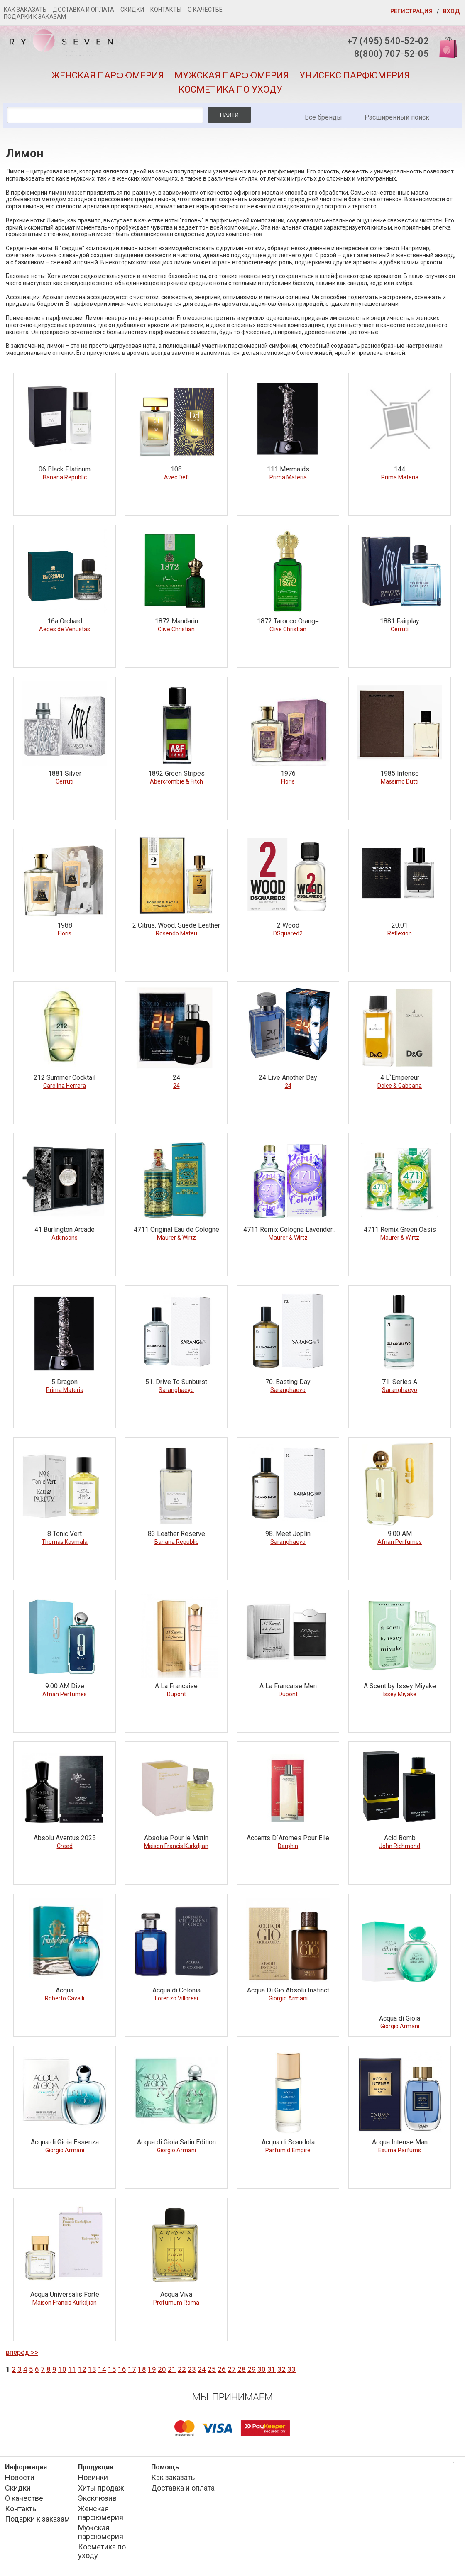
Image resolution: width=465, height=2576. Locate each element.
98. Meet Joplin (288, 1534)
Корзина (445, 47)
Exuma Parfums (399, 2150)
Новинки (93, 2477)
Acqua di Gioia (399, 2018)
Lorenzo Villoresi (176, 1998)
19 (152, 2369)
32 (281, 2369)
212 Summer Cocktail (64, 1078)
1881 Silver (64, 773)
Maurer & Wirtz (176, 1237)
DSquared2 (288, 933)
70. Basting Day (288, 1382)
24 (176, 1078)
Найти (229, 115)
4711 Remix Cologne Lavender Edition (288, 1230)
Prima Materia (288, 477)
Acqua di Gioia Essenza (65, 2142)
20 (162, 2369)
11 (72, 2369)
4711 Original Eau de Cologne (176, 1229)
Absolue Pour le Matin (176, 1838)
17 (132, 2369)
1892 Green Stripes (176, 773)
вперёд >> (22, 2352)
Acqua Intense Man (400, 2142)
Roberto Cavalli (64, 1998)
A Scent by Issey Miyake (400, 1686)
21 (172, 2369)
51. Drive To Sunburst (176, 1382)
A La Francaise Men (288, 1686)
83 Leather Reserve (176, 1534)
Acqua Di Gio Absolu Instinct (288, 1990)
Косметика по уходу (230, 89)
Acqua (64, 1990)
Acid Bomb (400, 1838)
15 (112, 2369)
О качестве (205, 9)
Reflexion (399, 933)
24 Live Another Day (288, 1078)
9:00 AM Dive (64, 1686)
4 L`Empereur (399, 1078)
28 (241, 2369)
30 (261, 2369)
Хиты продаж (101, 2487)
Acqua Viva (176, 2294)
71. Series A (399, 1382)
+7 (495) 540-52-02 (388, 41)
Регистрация (411, 11)
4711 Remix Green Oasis (400, 1229)
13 (92, 2369)
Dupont (176, 1694)
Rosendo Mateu (176, 933)
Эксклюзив (97, 2498)
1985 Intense (399, 773)
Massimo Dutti (399, 781)
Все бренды (323, 117)
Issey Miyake (399, 1694)
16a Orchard (64, 621)
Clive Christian (176, 629)
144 (399, 469)
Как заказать (25, 9)
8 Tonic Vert (64, 1534)
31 (271, 2369)
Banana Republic (65, 477)
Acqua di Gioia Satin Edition (176, 2142)
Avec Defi (176, 477)
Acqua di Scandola (288, 2142)
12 (82, 2369)
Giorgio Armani (288, 1998)
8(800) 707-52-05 (391, 54)
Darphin (288, 1846)
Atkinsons (64, 1237)
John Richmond (399, 1846)
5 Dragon (64, 1382)
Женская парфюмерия (107, 75)
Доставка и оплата (83, 9)
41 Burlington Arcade (64, 1229)
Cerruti (400, 629)
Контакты (165, 9)
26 (222, 2369)
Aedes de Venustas (64, 629)
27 (232, 2369)
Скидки (132, 9)
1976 (288, 773)
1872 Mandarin (176, 621)
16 (122, 2369)
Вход (451, 11)
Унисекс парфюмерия (354, 75)
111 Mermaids (288, 469)
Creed (65, 1846)
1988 (64, 925)
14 (102, 2369)
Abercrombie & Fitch (176, 781)
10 (62, 2369)
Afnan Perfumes (399, 1541)
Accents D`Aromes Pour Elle (288, 1838)
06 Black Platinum (65, 469)
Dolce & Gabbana (399, 1085)
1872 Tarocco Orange (288, 621)
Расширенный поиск (397, 117)
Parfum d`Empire (288, 2150)
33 (291, 2369)
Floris (288, 781)
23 (192, 2369)
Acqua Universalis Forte (64, 2294)
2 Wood (288, 925)
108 (176, 469)
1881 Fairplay (399, 621)
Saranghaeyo (176, 1390)
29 (251, 2369)
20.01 (400, 925)
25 (212, 2369)
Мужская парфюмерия (231, 75)
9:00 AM (400, 1534)
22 (182, 2369)
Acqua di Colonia (176, 1990)
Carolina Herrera (64, 1085)
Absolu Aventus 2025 (65, 1838)
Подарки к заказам (35, 16)
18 (142, 2369)
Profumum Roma (176, 2302)
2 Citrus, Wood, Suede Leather (176, 925)
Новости (19, 2477)
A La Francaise (176, 1686)
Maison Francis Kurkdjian (176, 1846)
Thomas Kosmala (65, 1541)
